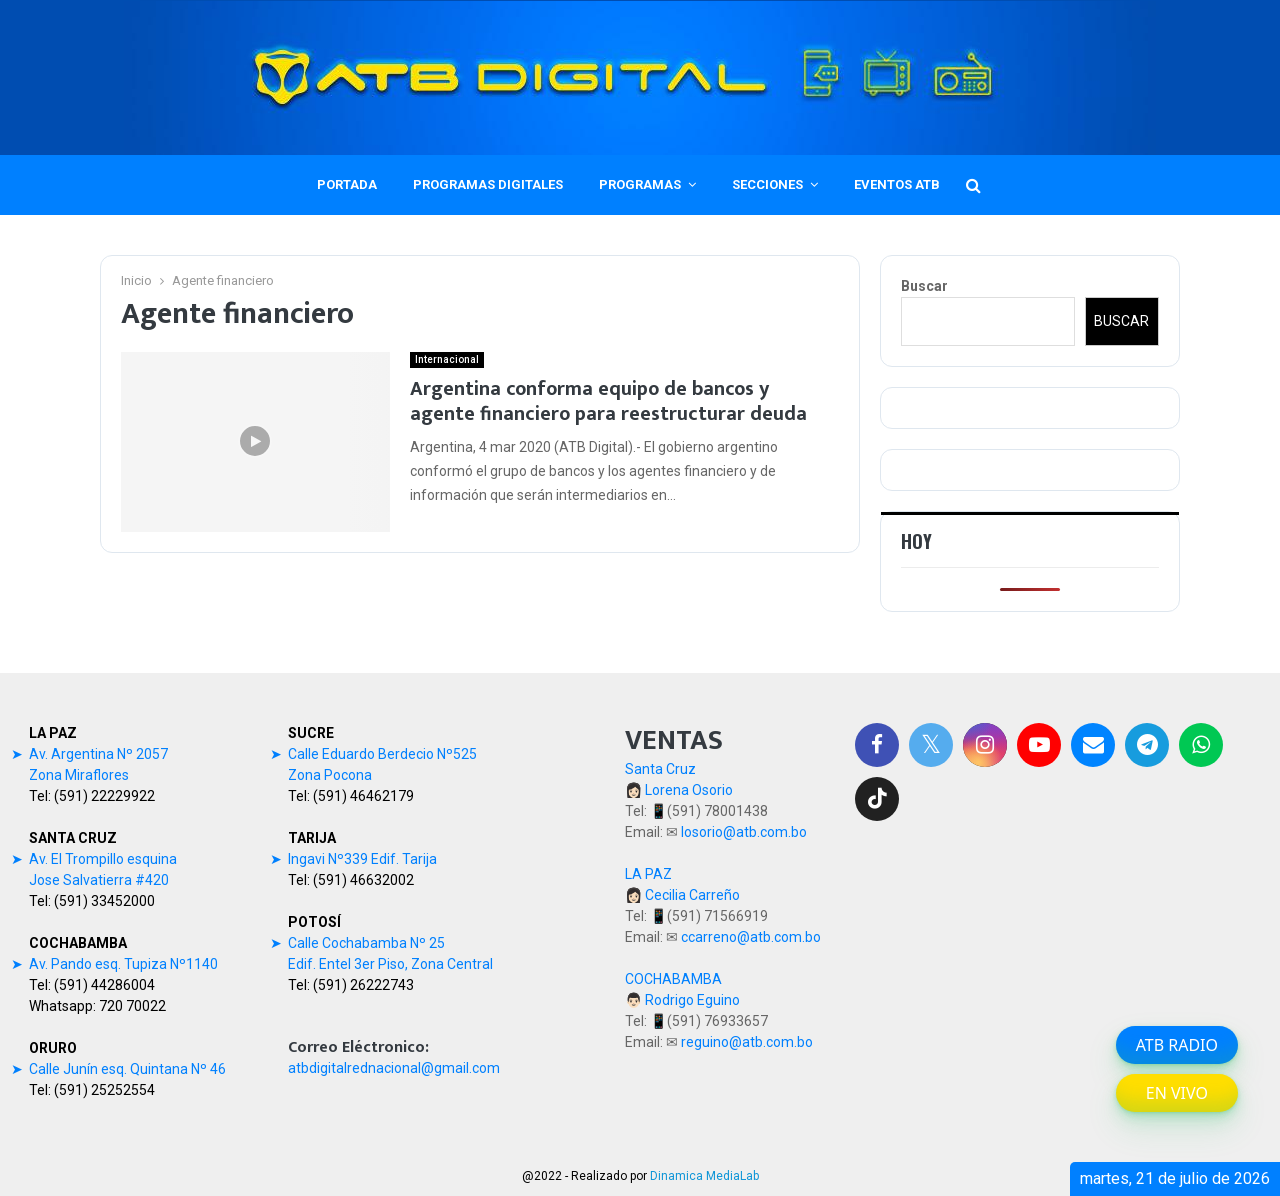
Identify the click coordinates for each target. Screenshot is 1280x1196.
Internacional (447, 359)
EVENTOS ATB (897, 184)
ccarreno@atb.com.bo (751, 937)
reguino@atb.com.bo (747, 1042)
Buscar (924, 286)
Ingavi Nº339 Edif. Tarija (362, 859)
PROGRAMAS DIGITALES (488, 184)
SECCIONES (767, 184)
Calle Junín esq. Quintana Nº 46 (127, 1069)
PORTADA (347, 184)
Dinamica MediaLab (704, 1176)
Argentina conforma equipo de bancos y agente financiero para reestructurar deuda (608, 401)
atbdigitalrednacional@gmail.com (394, 1068)
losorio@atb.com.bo (744, 832)
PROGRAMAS (640, 184)
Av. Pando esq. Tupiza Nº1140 (123, 964)
